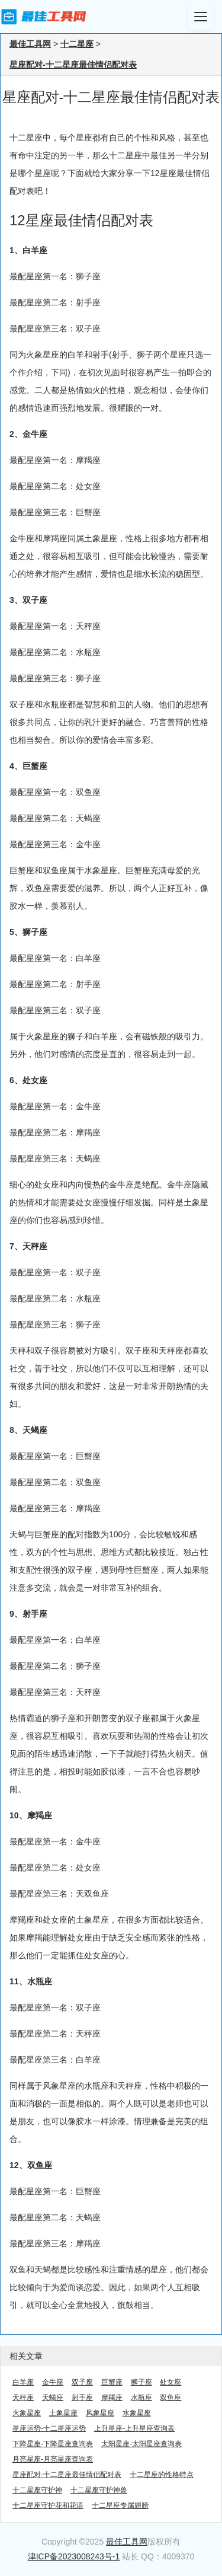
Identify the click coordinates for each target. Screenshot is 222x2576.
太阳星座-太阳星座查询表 (141, 2444)
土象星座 (63, 2413)
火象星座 (26, 2413)
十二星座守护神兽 (98, 2490)
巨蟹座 (112, 2382)
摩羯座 (112, 2397)
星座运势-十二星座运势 (49, 2428)
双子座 (82, 2382)
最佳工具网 (30, 44)
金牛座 (52, 2382)
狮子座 (141, 2382)
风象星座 (100, 2413)
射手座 (82, 2397)
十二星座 (77, 44)
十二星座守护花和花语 (47, 2505)
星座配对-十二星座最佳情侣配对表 (73, 64)
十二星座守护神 (37, 2490)
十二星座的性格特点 (162, 2474)
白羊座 (23, 2382)
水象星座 (137, 2413)
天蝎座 (52, 2397)
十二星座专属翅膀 (120, 2505)
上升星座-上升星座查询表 (134, 2428)
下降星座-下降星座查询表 (52, 2444)
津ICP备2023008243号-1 (74, 2556)
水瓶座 (141, 2397)
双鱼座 (170, 2397)
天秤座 (23, 2397)
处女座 (170, 2382)
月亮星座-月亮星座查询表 (52, 2459)
